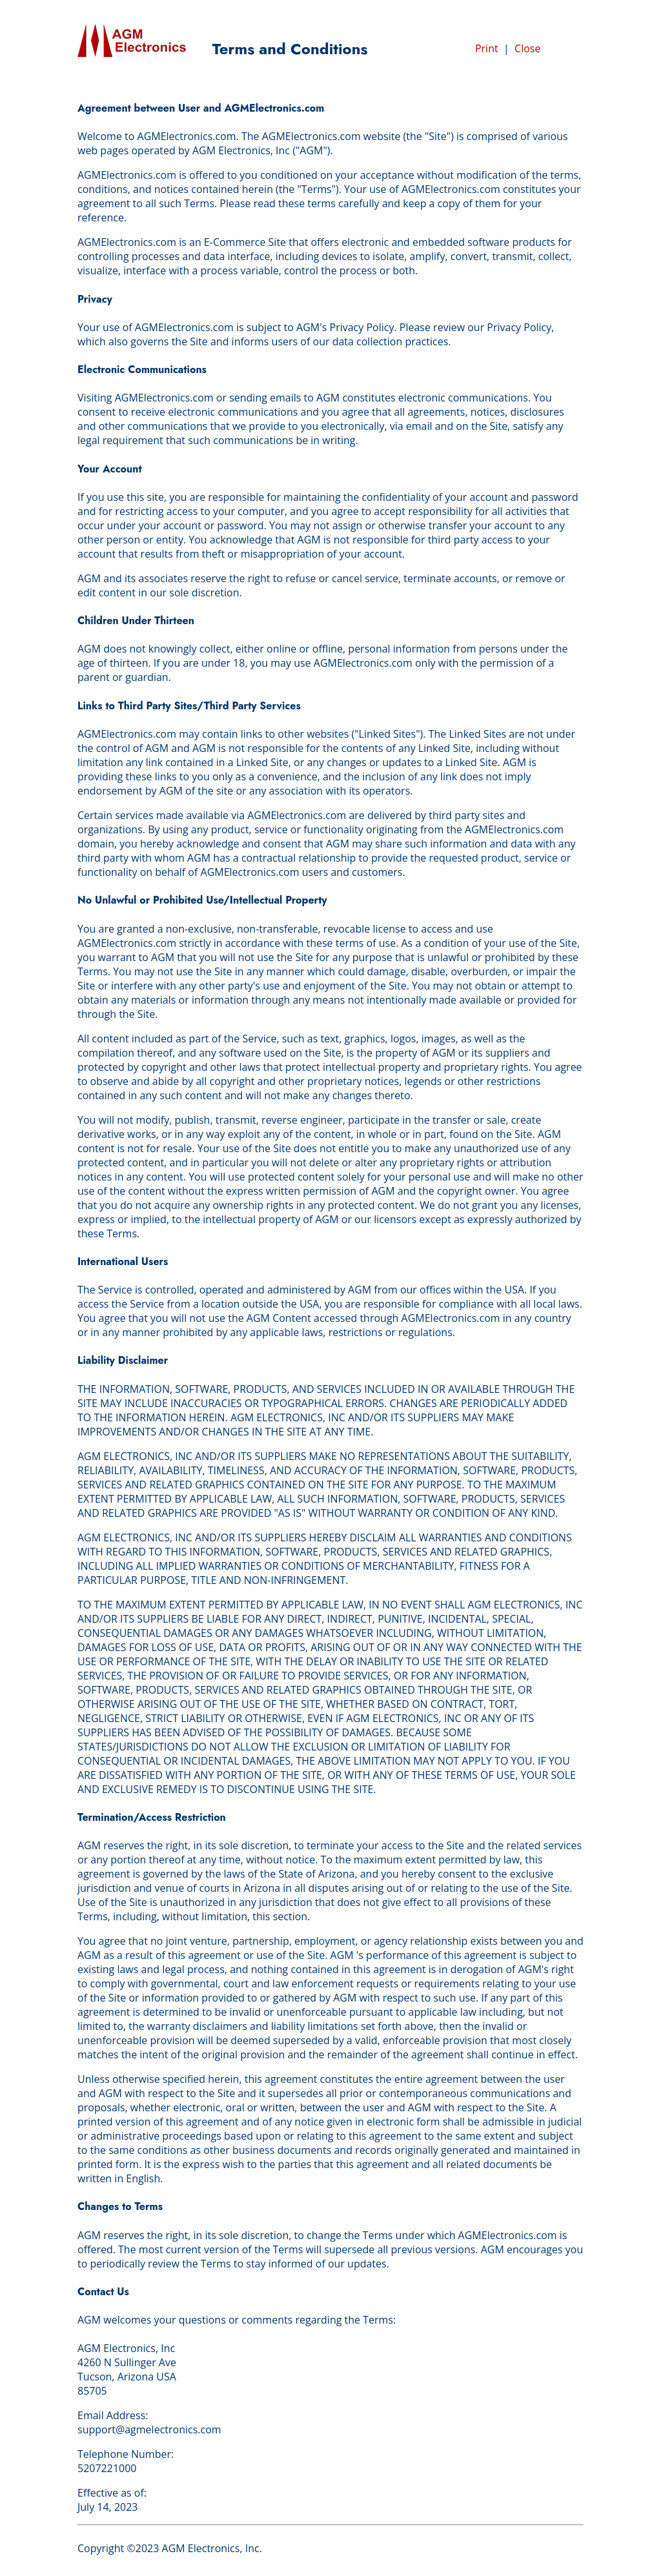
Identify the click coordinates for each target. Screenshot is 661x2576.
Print (486, 48)
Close (527, 48)
